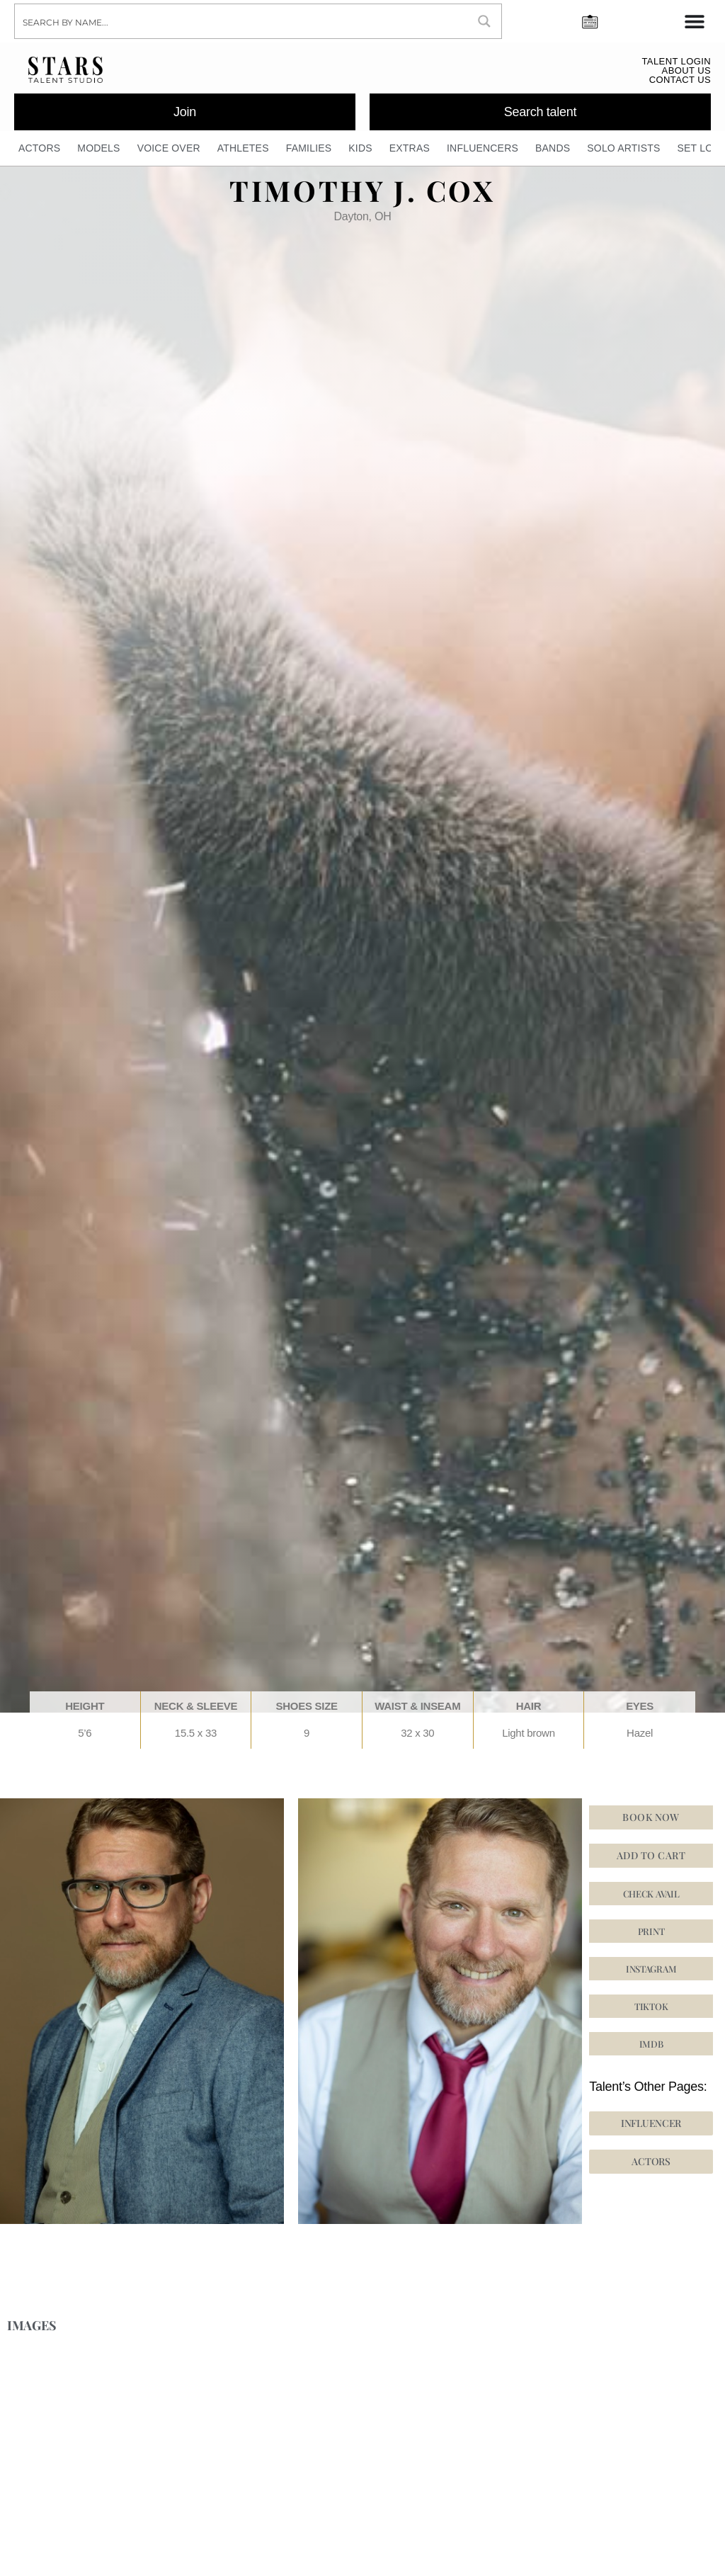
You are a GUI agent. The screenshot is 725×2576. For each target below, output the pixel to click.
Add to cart (651, 1856)
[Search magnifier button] (484, 21)
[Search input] (242, 21)
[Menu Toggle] (694, 21)
